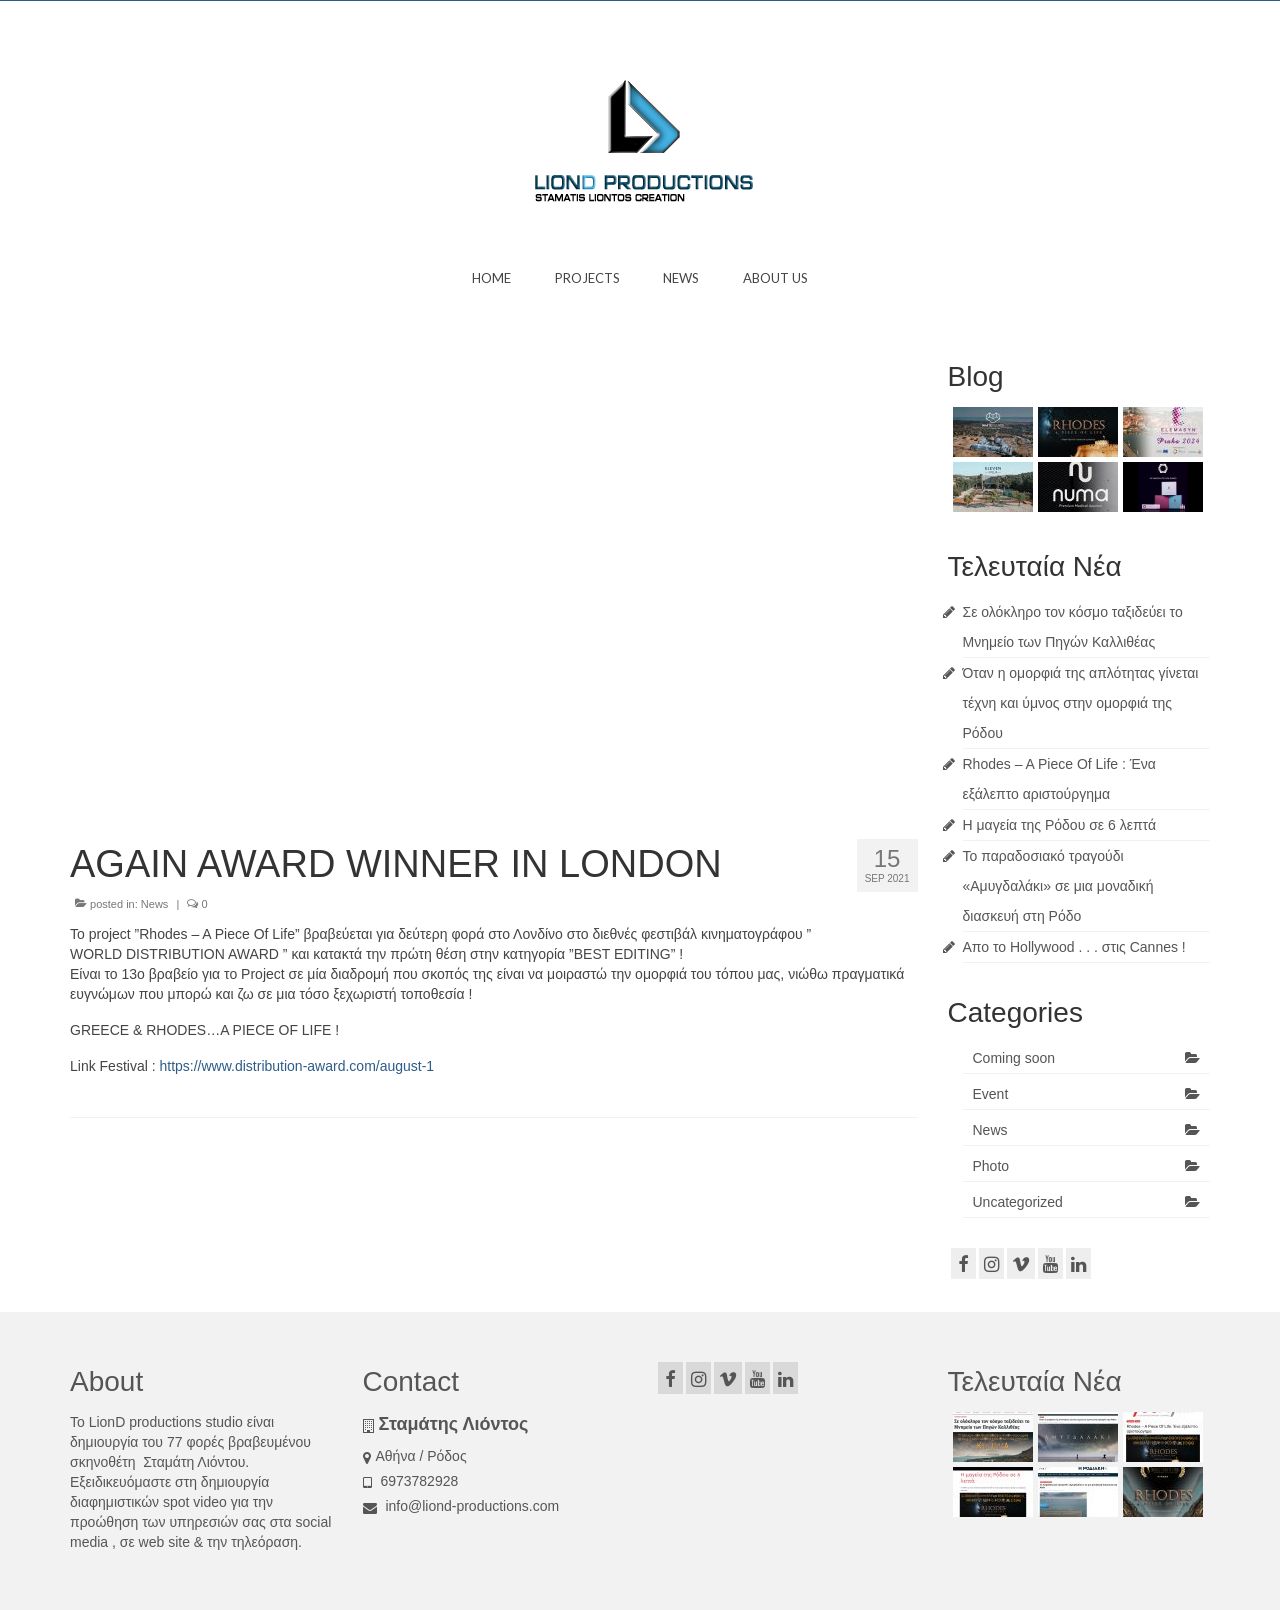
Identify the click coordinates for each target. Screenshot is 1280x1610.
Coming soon (1014, 1058)
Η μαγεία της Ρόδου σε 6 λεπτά (1059, 825)
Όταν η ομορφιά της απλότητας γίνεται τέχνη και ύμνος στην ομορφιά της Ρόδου (1081, 703)
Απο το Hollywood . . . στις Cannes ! (1074, 947)
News (155, 904)
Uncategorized (1018, 1202)
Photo (991, 1166)
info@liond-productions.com (461, 1506)
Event (991, 1094)
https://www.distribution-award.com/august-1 (296, 1066)
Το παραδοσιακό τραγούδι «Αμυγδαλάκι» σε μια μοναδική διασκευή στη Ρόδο (1058, 886)
